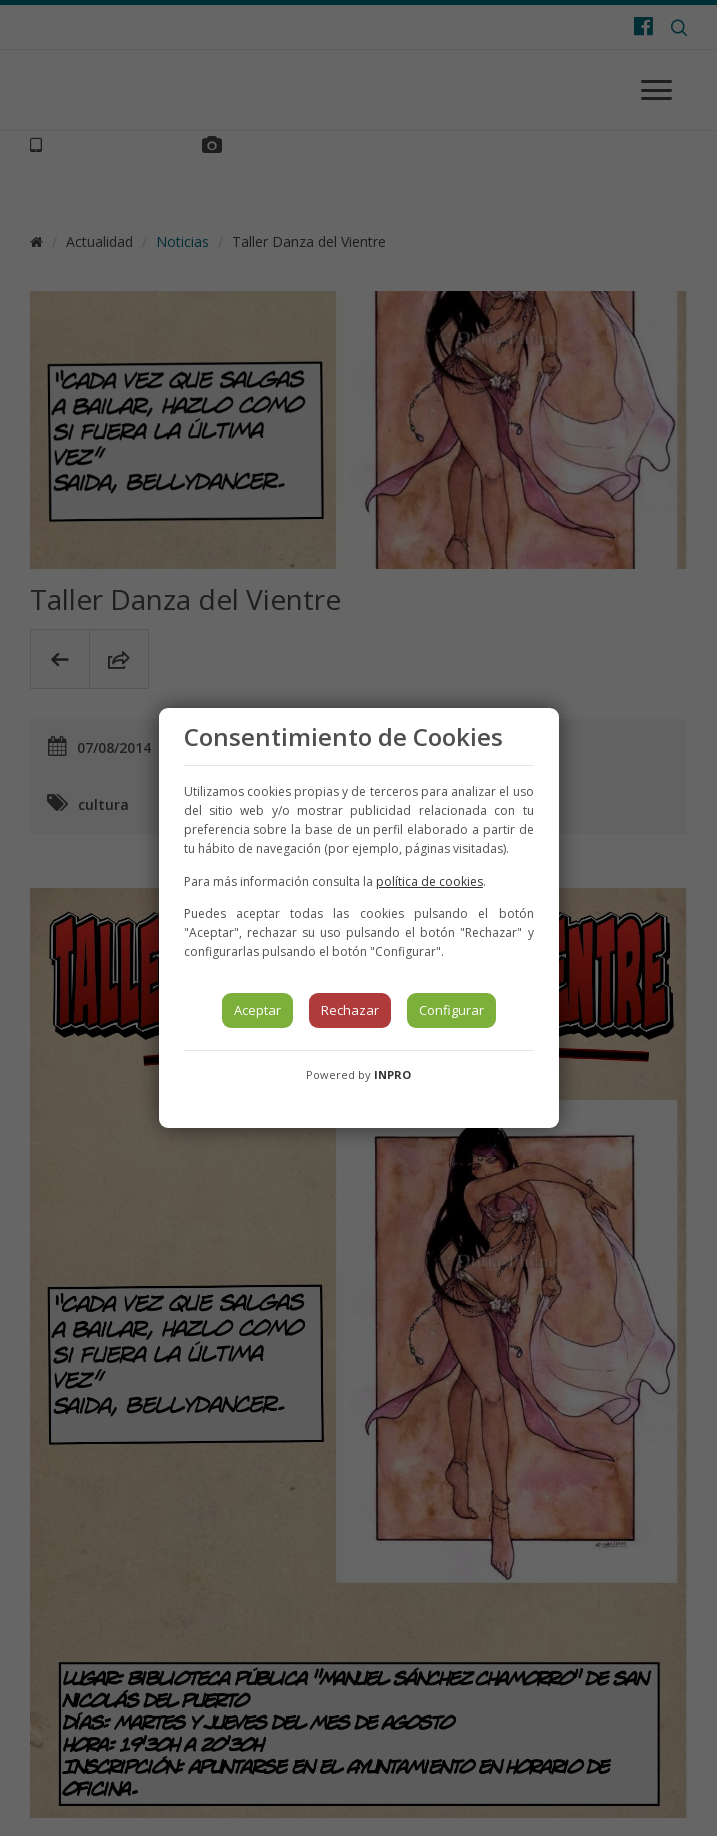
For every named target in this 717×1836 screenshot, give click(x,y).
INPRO (392, 1074)
